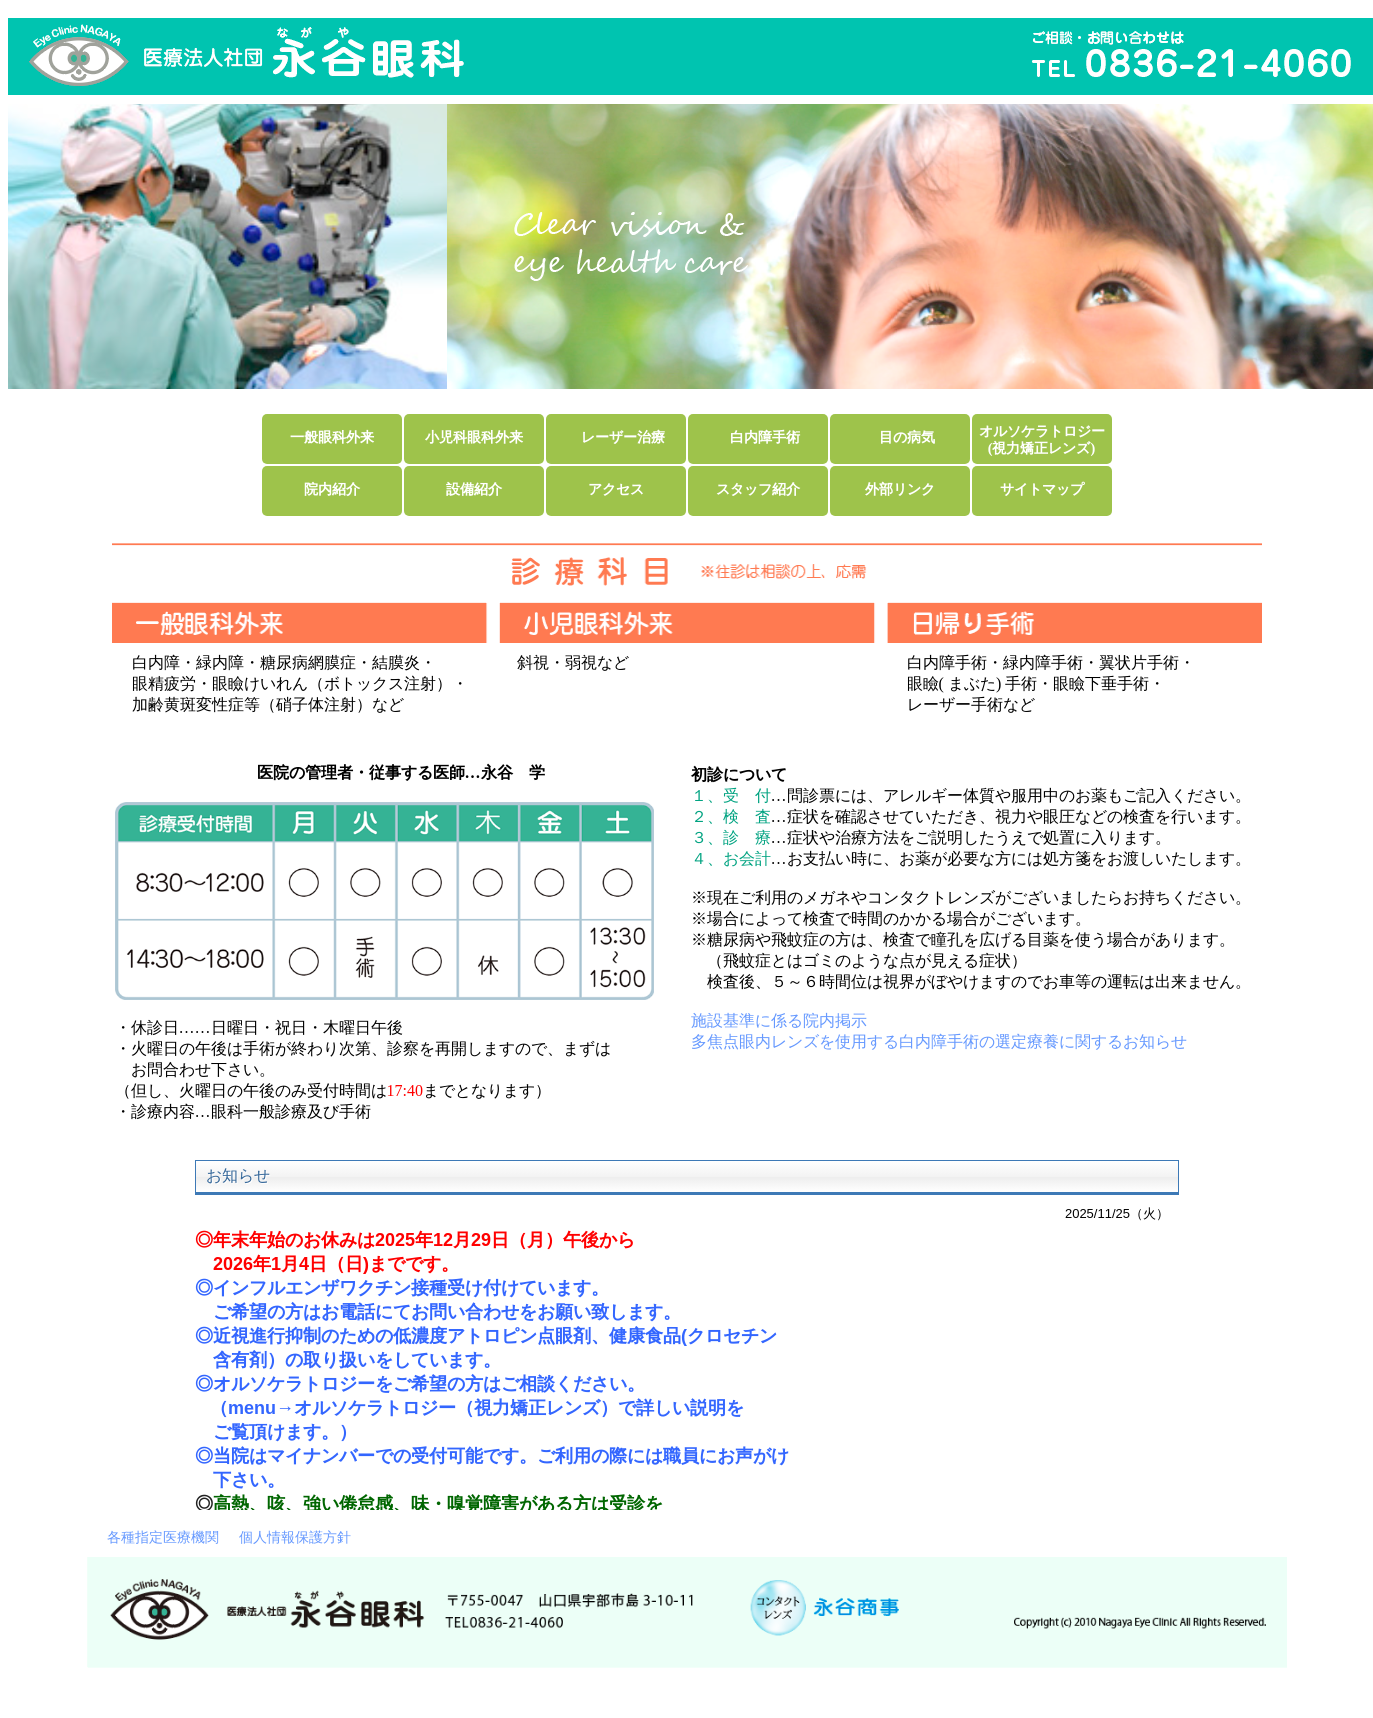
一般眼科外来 (332, 437)
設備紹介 (474, 489)
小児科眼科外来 (474, 437)
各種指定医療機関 (163, 1537)
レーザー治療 (623, 437)
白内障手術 (765, 437)
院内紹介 (332, 489)
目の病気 (907, 437)
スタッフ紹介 (758, 489)
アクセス (616, 489)
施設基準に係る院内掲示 (779, 1020)
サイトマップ (1042, 489)
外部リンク (900, 489)
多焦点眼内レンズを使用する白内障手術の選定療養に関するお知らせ (939, 1041)
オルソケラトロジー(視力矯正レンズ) (1042, 439)
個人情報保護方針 (295, 1537)
